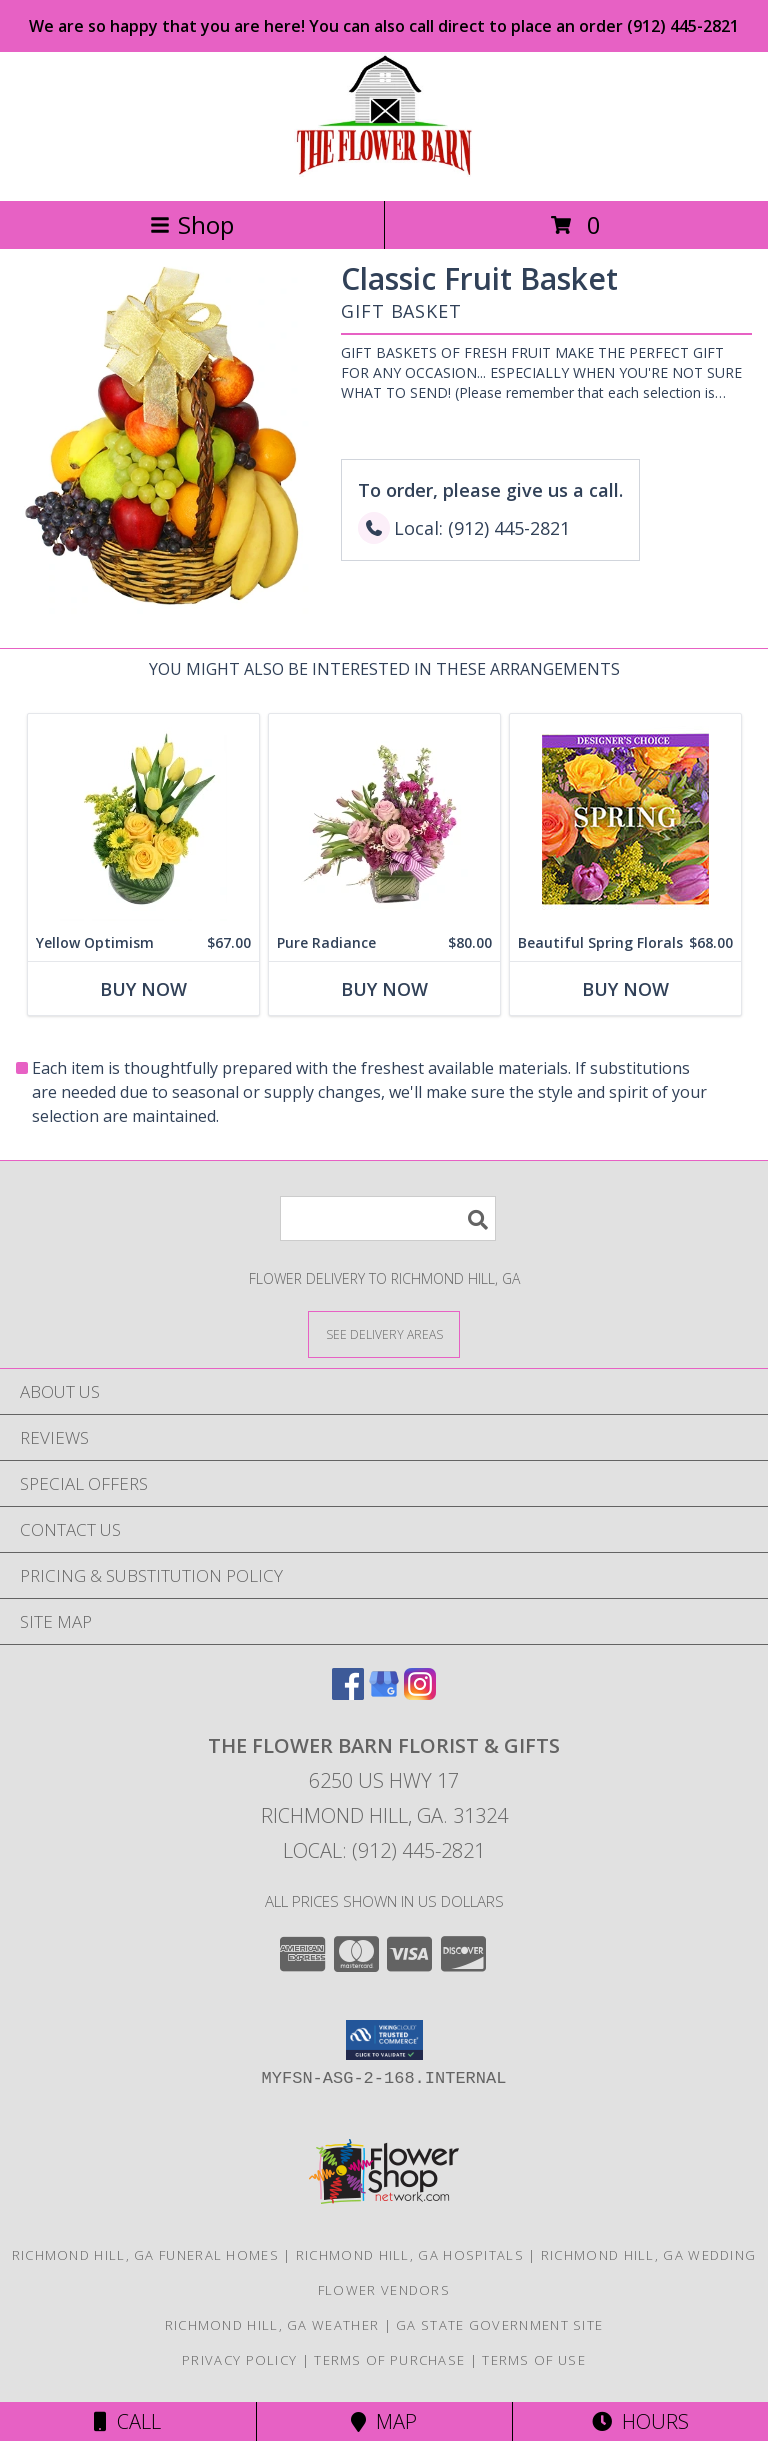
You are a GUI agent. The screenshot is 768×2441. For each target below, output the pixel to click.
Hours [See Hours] (640, 2421)
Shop (192, 224)
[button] (384, 2040)
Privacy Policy (239, 2360)
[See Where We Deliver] (384, 1333)
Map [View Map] (384, 2421)
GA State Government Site (499, 2325)
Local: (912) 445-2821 (384, 1850)
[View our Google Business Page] (384, 1693)
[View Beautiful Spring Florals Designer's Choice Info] (625, 819)
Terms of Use (534, 2360)
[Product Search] (388, 1218)
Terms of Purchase (389, 2360)
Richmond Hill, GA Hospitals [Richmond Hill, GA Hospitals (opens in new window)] (410, 2255)
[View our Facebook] (348, 1693)
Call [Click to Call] (127, 2421)
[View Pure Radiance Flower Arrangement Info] (384, 819)
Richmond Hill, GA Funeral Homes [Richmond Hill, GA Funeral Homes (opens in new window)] (145, 2255)
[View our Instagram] (420, 1693)
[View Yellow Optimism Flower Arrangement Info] (143, 819)
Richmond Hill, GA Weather (272, 2325)
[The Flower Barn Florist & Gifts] (384, 171)
